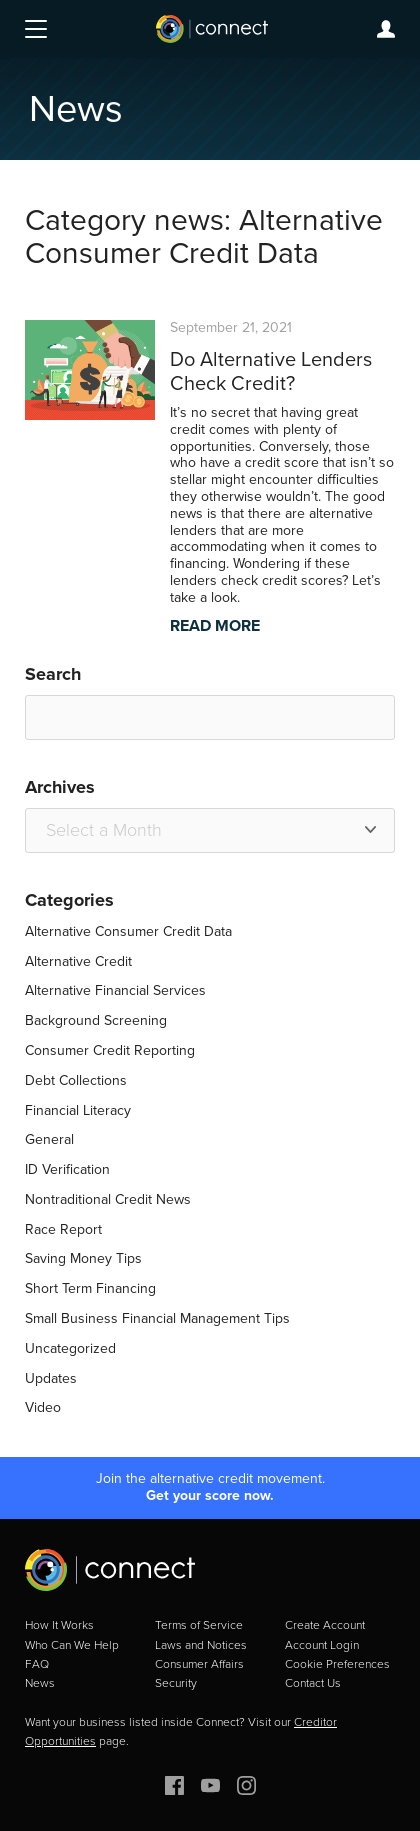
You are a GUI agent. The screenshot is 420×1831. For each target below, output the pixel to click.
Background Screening (96, 1020)
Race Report (63, 1229)
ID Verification (67, 1169)
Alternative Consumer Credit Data (128, 931)
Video (43, 1407)
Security (176, 1683)
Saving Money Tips (83, 1258)
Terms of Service (199, 1625)
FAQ (37, 1664)
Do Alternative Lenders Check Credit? (271, 371)
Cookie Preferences (337, 1664)
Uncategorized (70, 1348)
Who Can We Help (72, 1645)
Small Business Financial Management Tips (157, 1318)
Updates (51, 1378)
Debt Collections (76, 1080)
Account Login (322, 1645)
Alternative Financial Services (115, 990)
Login (386, 29)
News (40, 1683)
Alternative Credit (78, 961)
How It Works (59, 1625)
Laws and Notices (201, 1645)
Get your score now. (210, 1496)
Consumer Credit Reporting (110, 1050)
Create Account (325, 1625)
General (49, 1139)
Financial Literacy (78, 1110)
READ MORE (215, 625)
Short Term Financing (90, 1288)
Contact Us (313, 1683)
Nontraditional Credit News (108, 1199)
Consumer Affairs (199, 1664)
